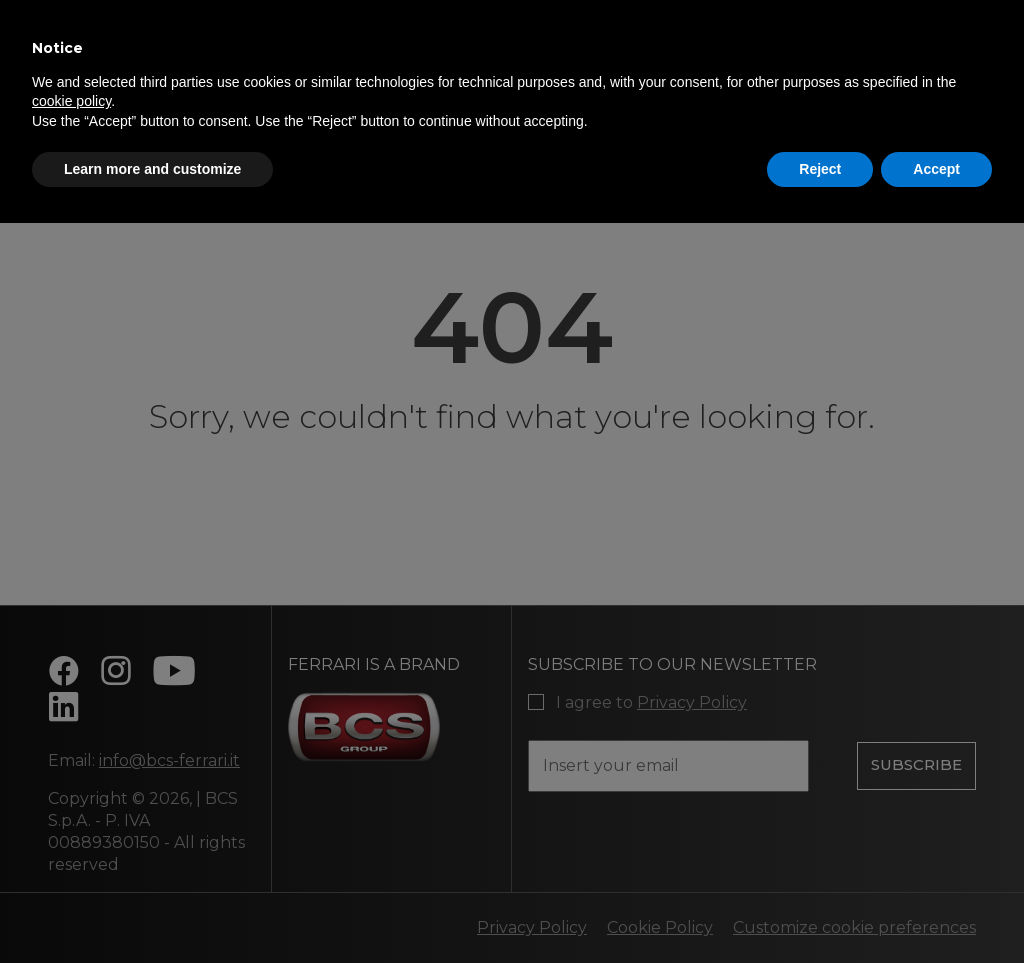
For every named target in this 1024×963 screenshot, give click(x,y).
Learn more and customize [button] (152, 169)
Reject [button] (820, 169)
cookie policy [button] (71, 101)
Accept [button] (936, 169)
